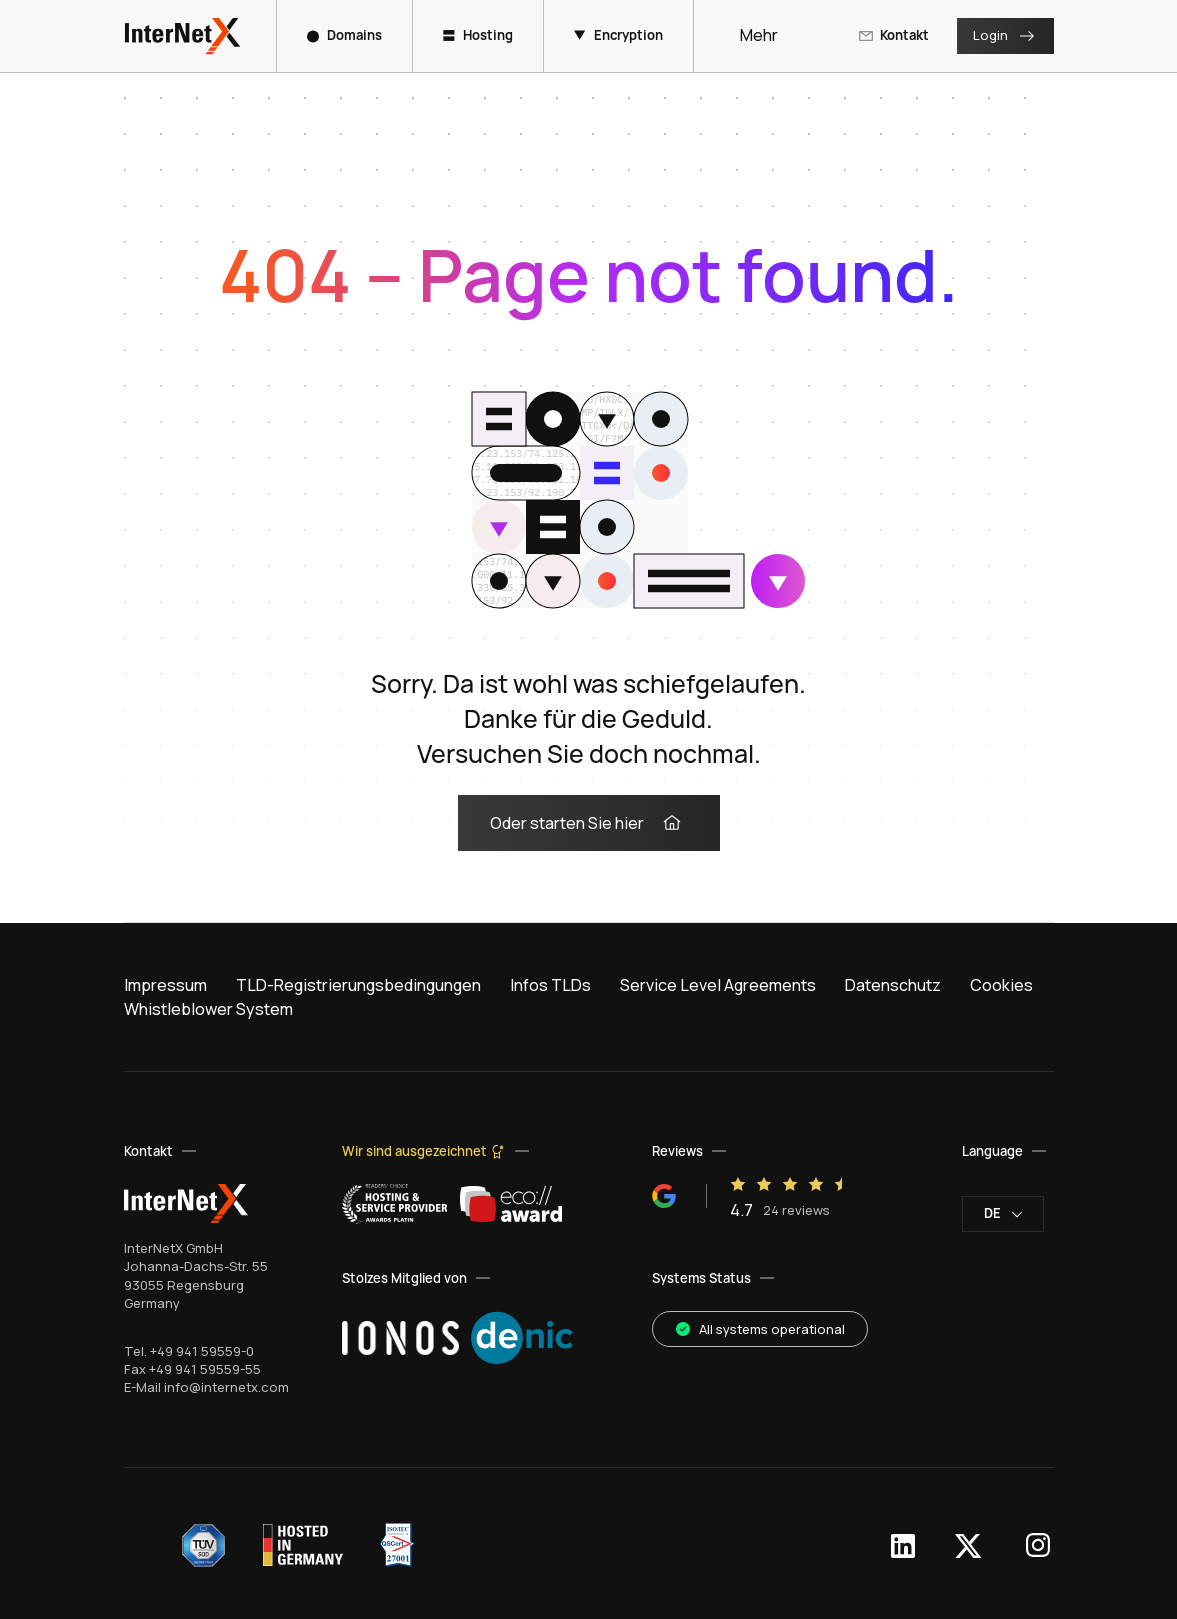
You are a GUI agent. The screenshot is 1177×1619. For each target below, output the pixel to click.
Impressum (165, 985)
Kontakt (893, 35)
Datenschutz (893, 985)
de (1003, 1213)
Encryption (618, 35)
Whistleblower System (208, 1009)
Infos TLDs (550, 985)
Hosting (478, 35)
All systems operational (760, 1329)
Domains (344, 35)
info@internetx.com (226, 1387)
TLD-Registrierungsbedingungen (358, 985)
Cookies (1001, 985)
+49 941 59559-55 (205, 1369)
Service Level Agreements (718, 985)
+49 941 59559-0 (202, 1351)
